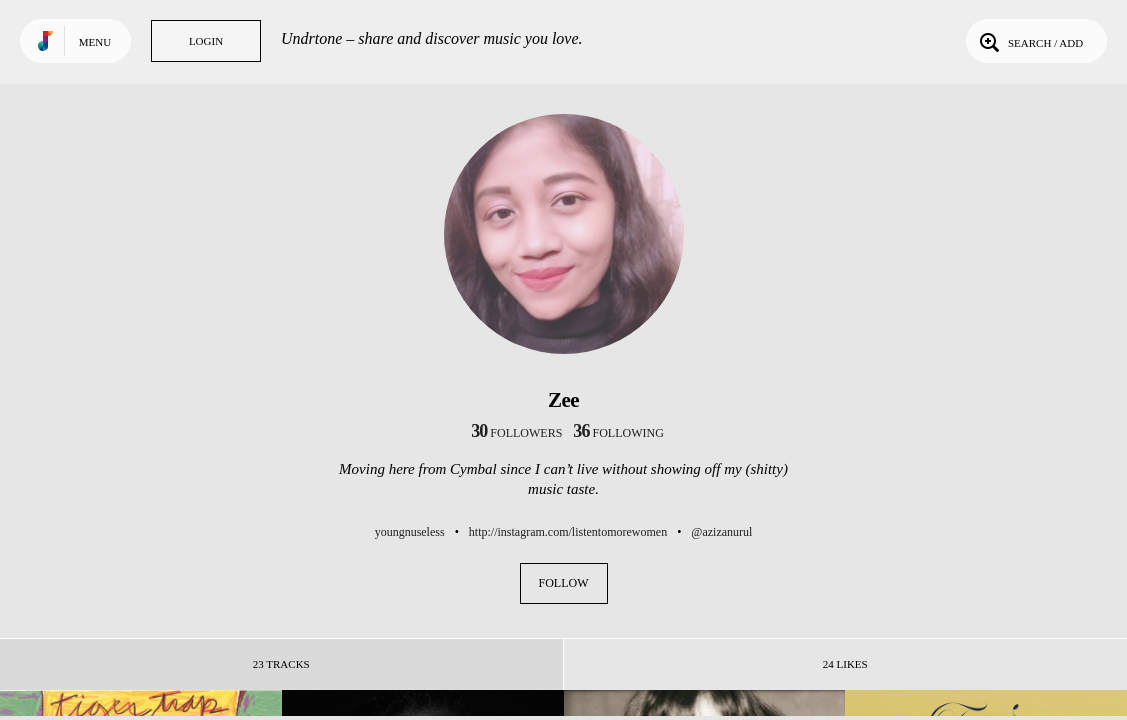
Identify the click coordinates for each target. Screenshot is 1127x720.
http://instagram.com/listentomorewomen (568, 532)
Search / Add (1029, 41)
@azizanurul (721, 532)
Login (206, 41)
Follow (564, 583)
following (618, 433)
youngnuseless (410, 532)
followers (516, 433)
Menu (95, 42)
